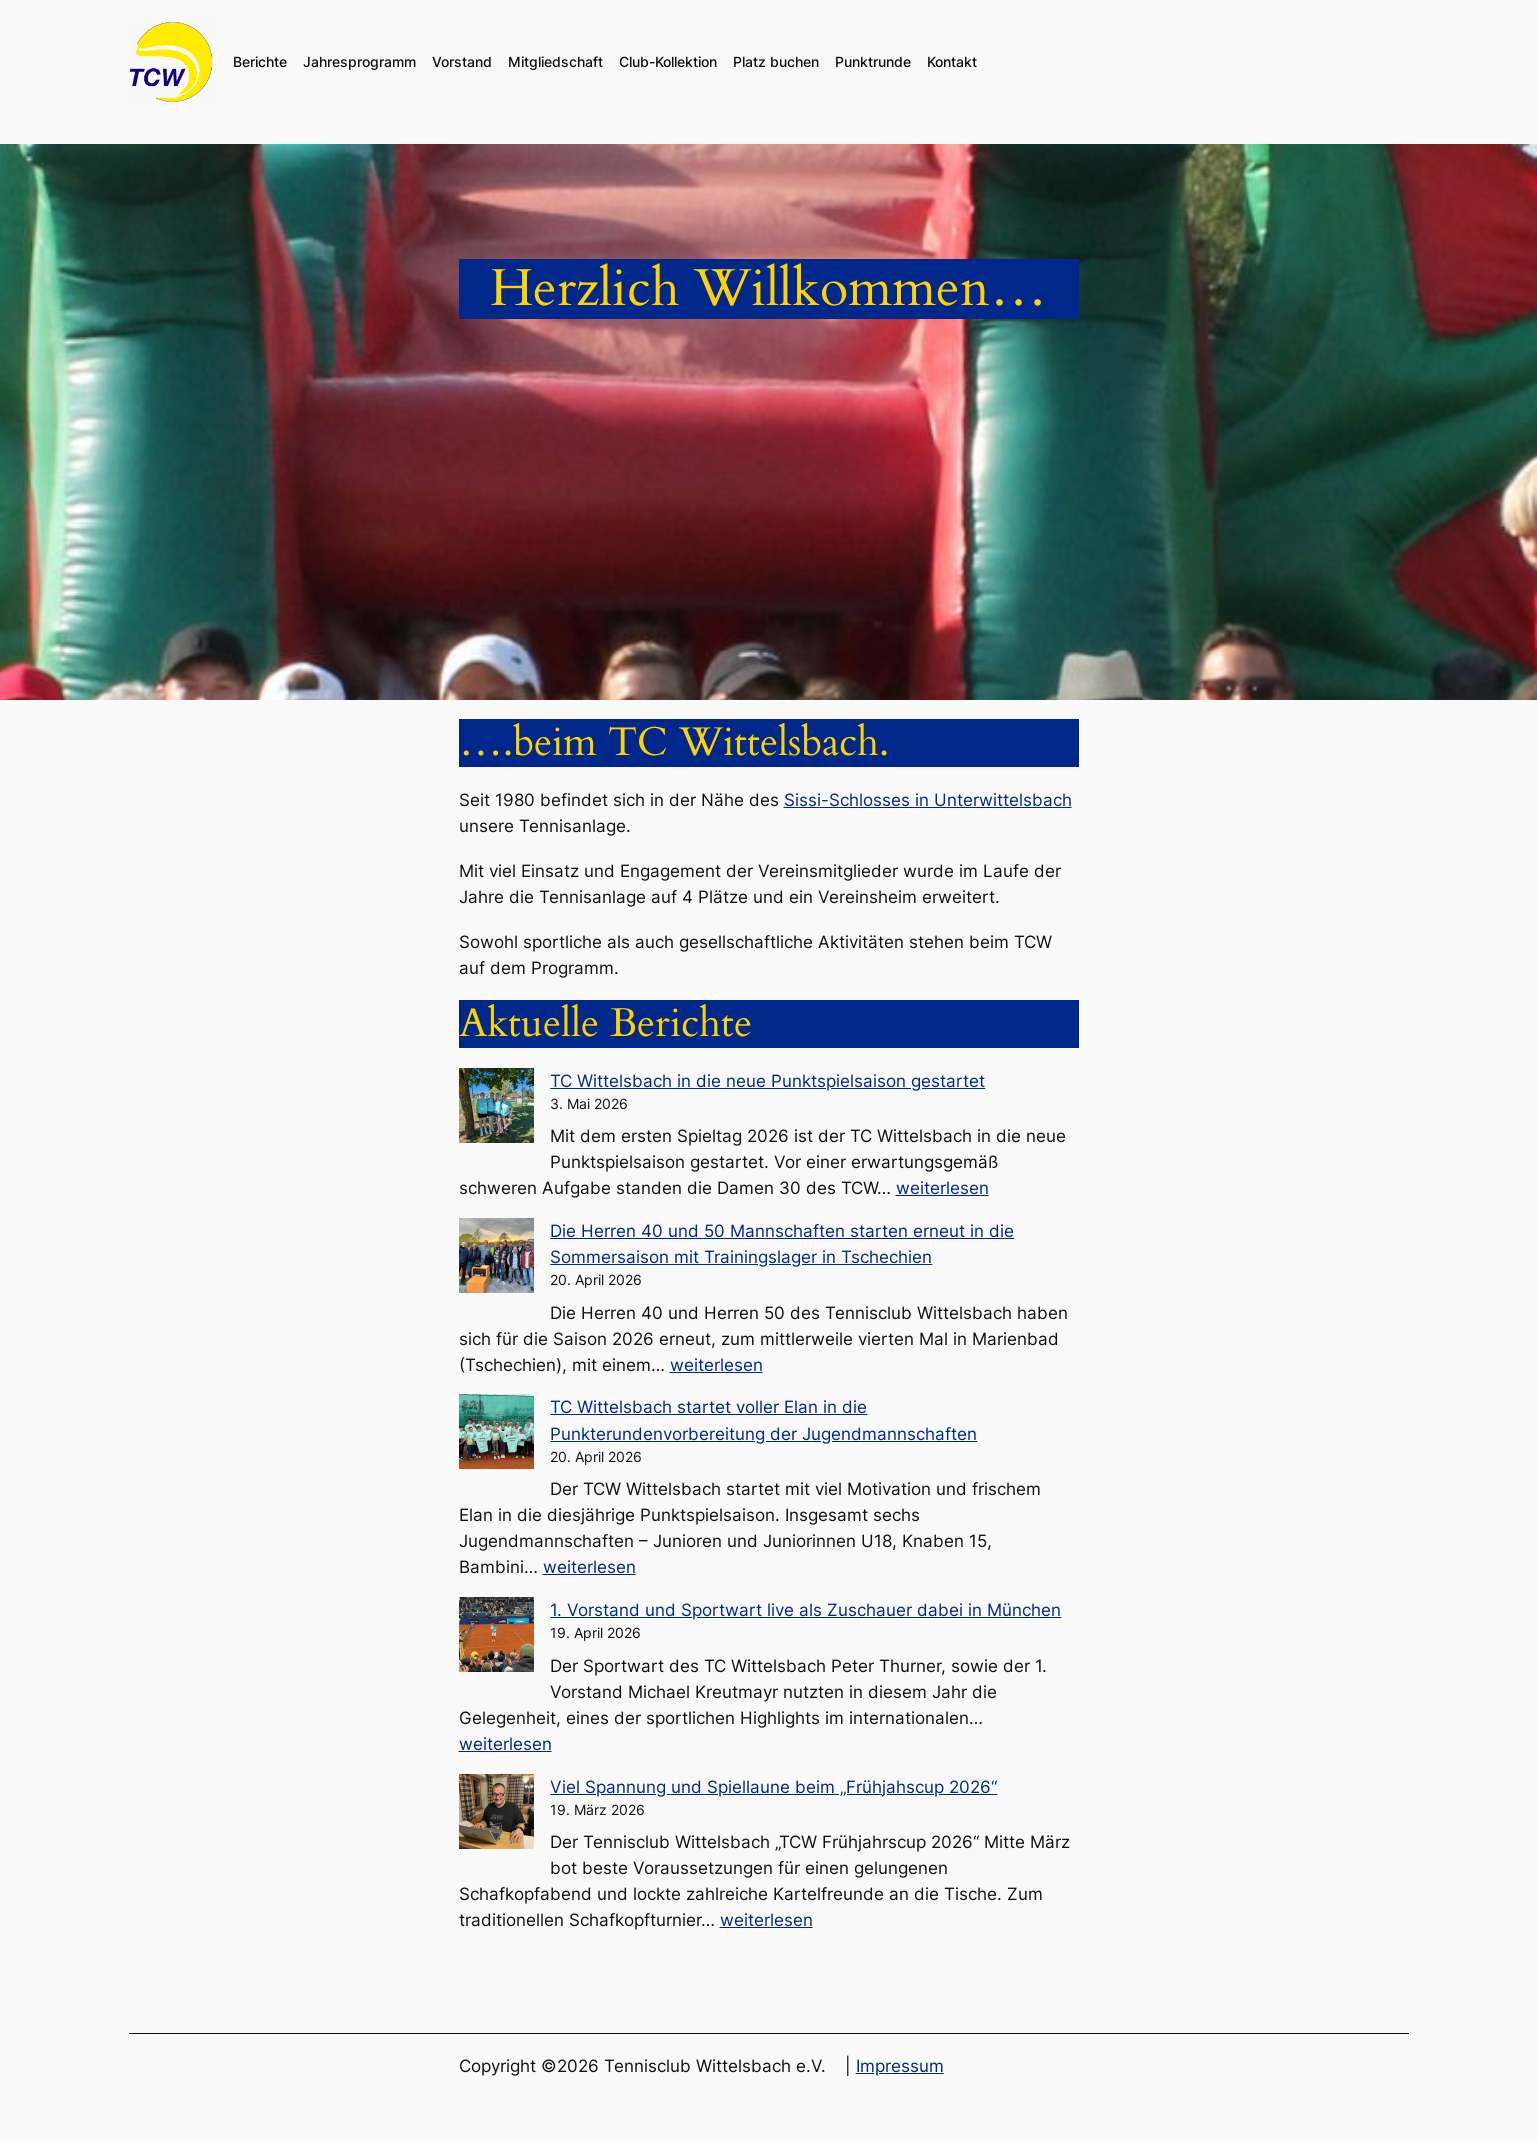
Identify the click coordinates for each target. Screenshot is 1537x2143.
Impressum (900, 2066)
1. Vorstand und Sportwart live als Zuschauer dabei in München (805, 1610)
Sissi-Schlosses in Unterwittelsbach (928, 800)
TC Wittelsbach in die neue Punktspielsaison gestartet (767, 1081)
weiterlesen (942, 1188)
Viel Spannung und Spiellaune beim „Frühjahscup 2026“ (773, 1787)
